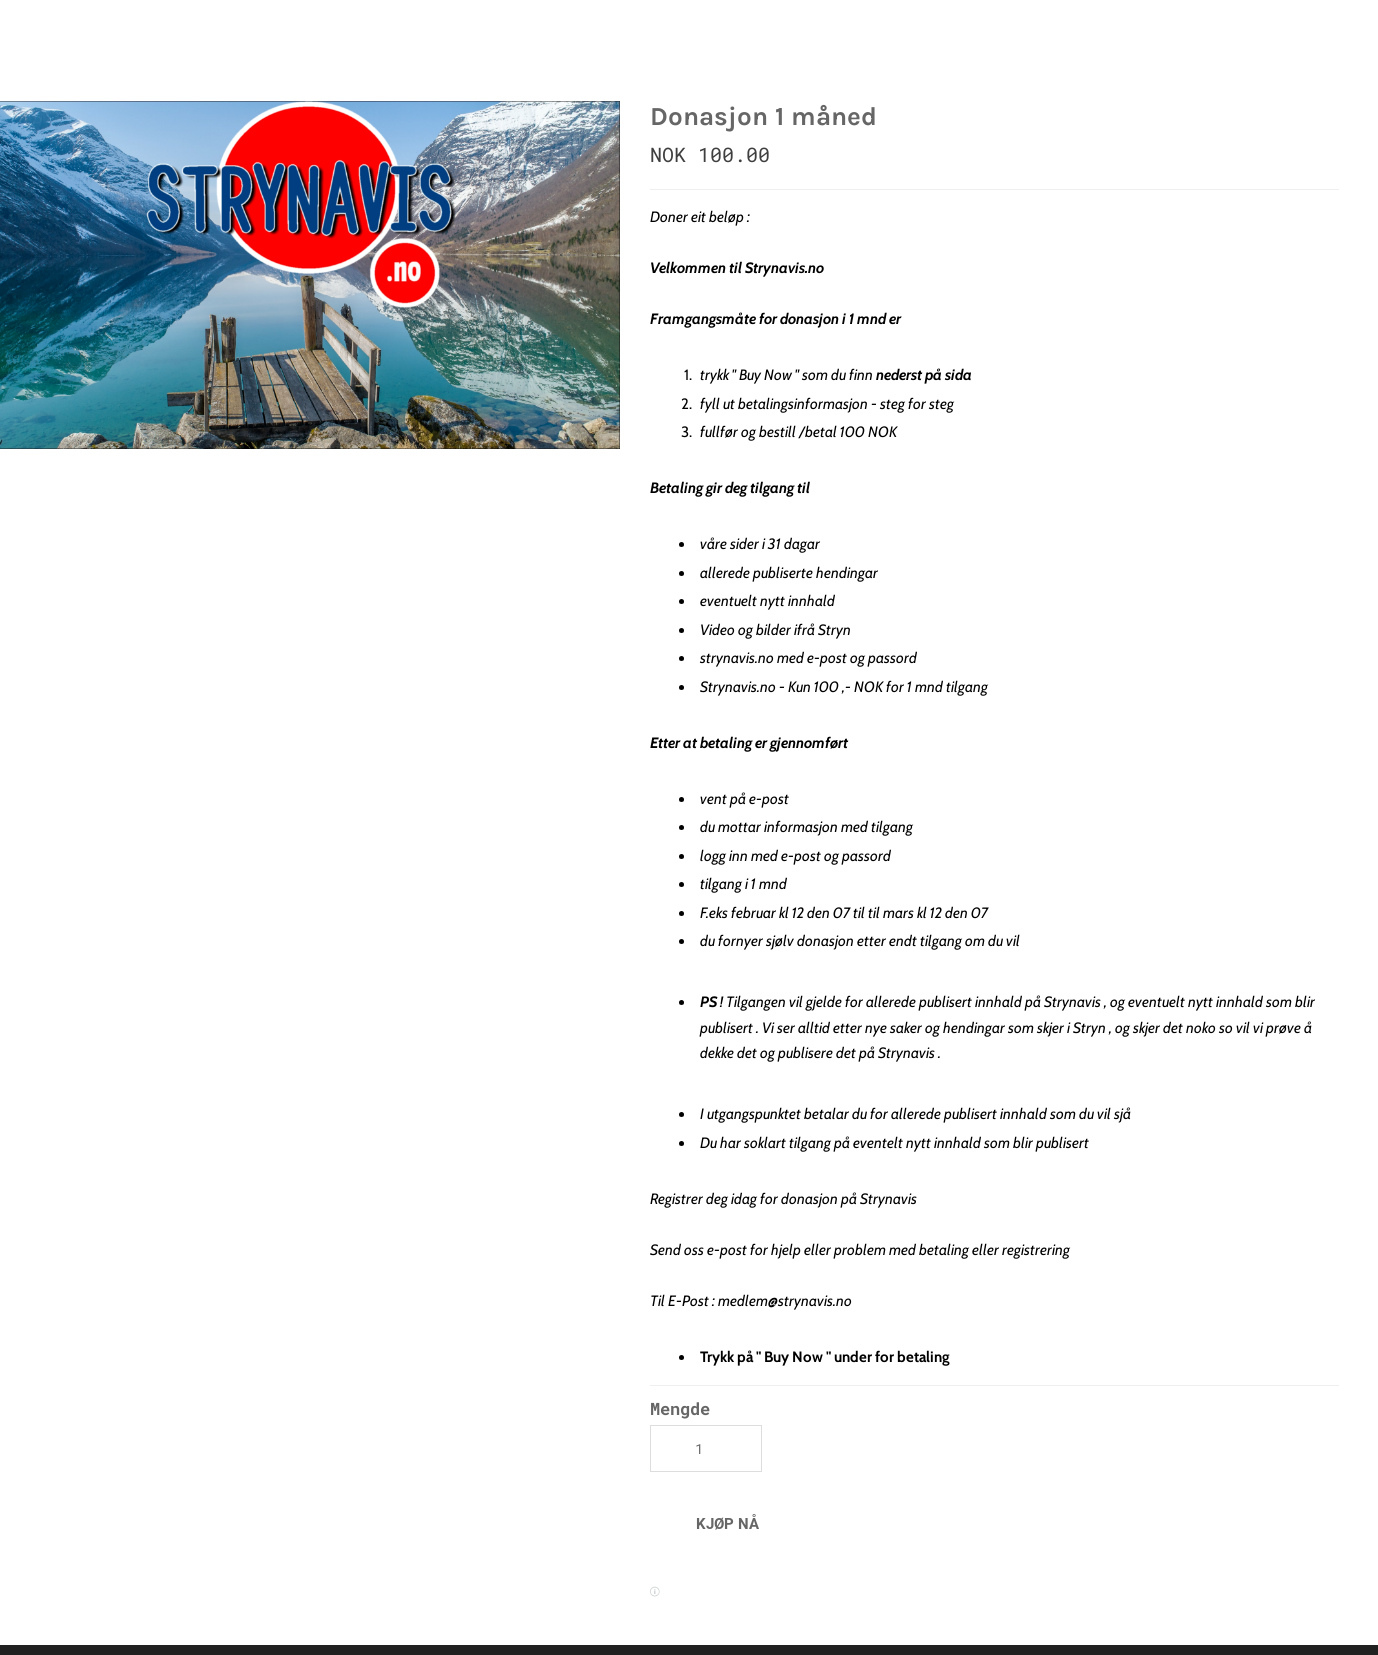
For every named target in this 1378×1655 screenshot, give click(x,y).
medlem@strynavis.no (785, 1301)
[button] (727, 1523)
